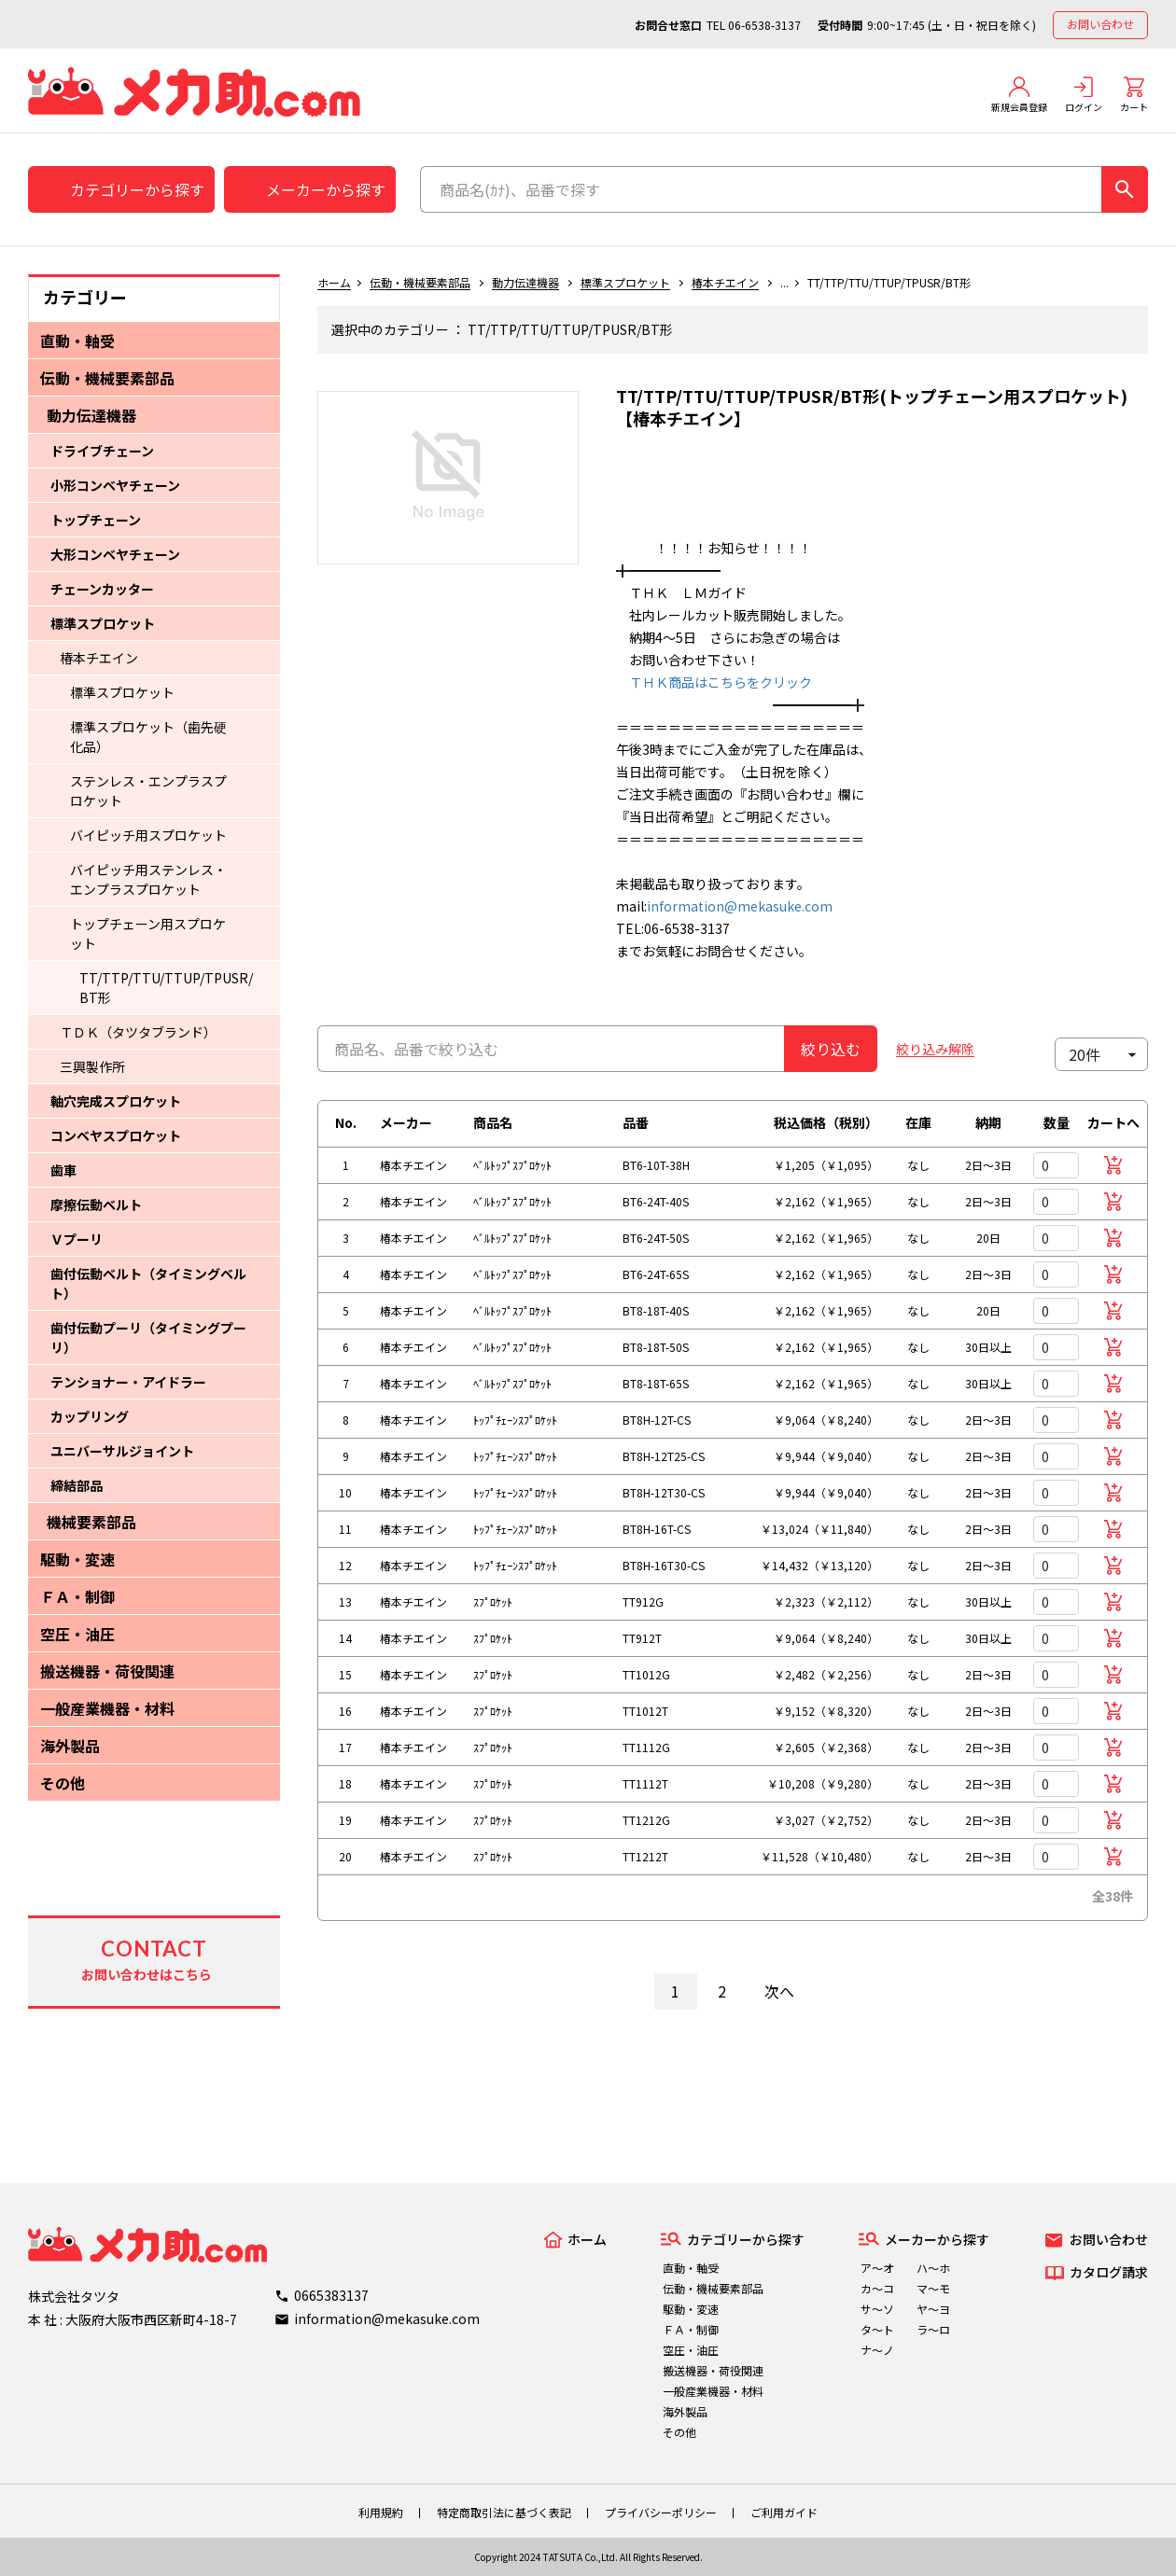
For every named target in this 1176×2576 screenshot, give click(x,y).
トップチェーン (95, 519)
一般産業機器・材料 (107, 1708)
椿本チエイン (99, 657)
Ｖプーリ (76, 1239)
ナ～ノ (877, 2350)
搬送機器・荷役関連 (107, 1671)
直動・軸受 (77, 340)
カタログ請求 (1109, 2272)
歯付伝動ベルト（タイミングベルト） (148, 1283)
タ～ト (877, 2329)
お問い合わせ (1100, 24)
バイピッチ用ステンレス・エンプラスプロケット (148, 879)
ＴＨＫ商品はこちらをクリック (714, 682)
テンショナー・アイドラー (128, 1381)
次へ (779, 1991)
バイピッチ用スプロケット (148, 835)
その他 (62, 1783)
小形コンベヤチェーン (115, 485)
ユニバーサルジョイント (122, 1450)
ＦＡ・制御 (77, 1596)
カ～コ (877, 2288)
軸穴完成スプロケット (115, 1101)
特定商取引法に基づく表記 (504, 2512)
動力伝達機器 (91, 415)
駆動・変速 (77, 1559)
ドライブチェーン (102, 450)
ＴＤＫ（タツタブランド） (138, 1032)
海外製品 (70, 1745)
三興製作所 (92, 1066)
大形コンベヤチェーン (115, 554)
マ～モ (933, 2288)
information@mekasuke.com (740, 906)
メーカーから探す (325, 189)
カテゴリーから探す (137, 189)
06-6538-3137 (764, 25)
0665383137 (331, 2295)
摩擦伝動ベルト (96, 1204)
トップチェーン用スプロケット (148, 933)
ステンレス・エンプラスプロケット (148, 791)
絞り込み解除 (935, 1048)
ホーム (334, 282)
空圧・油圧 (77, 1633)
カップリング (89, 1416)
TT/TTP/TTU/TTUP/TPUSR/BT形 (166, 987)
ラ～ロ (933, 2329)
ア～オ (877, 2268)
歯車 (63, 1170)
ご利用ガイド (784, 2512)
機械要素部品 (91, 1522)
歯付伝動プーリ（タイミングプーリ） (148, 1337)
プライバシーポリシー (661, 2512)
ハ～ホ (933, 2268)
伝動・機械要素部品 (107, 378)
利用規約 (380, 2512)
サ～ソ (877, 2309)
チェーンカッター (102, 588)
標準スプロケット (102, 623)
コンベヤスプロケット (115, 1135)
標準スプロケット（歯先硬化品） (148, 736)
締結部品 (76, 1485)
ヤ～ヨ (933, 2309)
